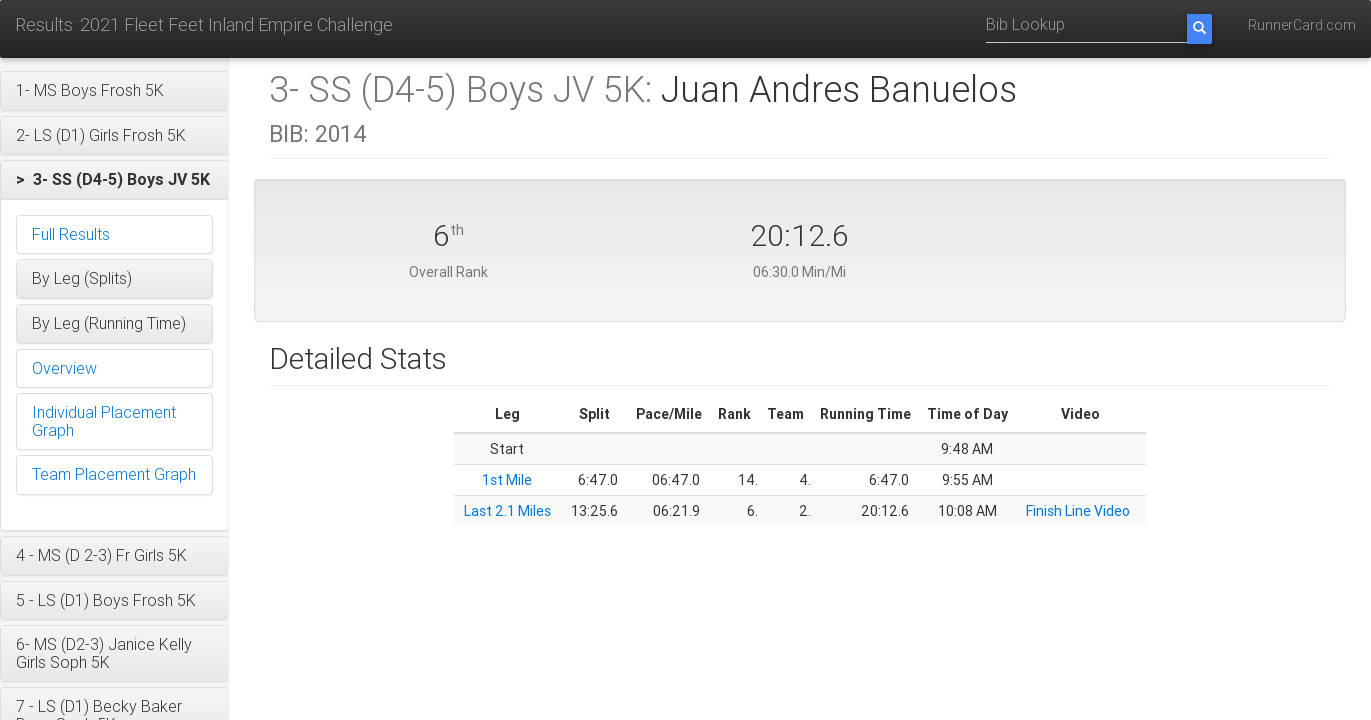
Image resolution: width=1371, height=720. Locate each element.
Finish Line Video (1078, 511)
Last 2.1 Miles (507, 511)
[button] (114, 91)
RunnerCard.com (1302, 25)
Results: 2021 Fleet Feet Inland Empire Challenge (204, 24)
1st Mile (507, 480)
